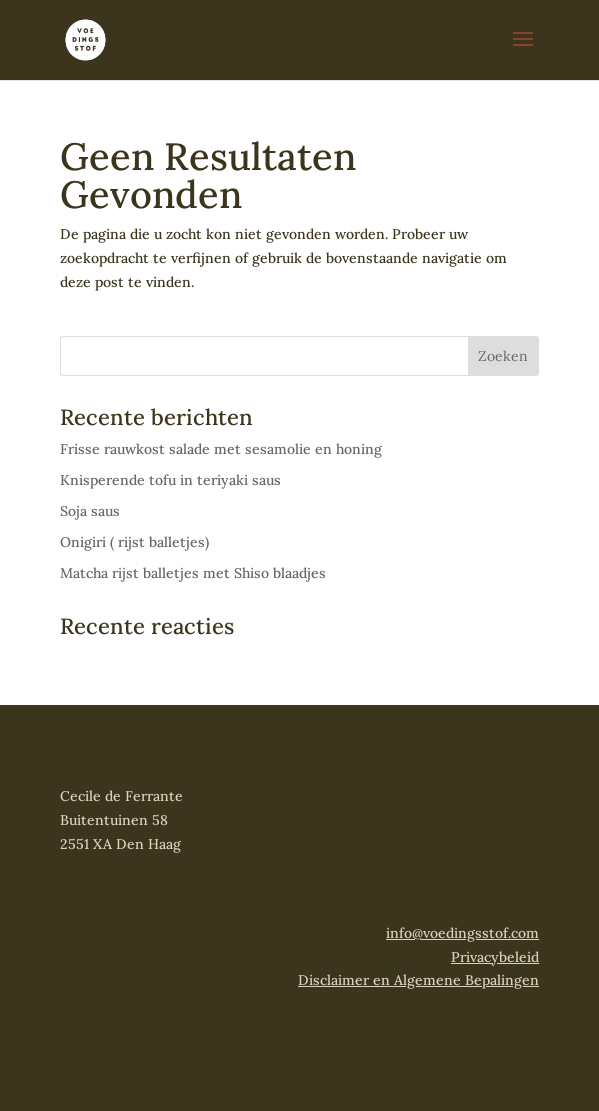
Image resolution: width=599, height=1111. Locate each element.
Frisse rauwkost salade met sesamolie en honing (221, 449)
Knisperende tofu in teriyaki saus (170, 480)
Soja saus (90, 511)
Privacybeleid (495, 957)
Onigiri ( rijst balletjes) (134, 542)
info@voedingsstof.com (462, 933)
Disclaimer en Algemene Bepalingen (418, 980)
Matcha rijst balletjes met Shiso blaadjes (193, 573)
